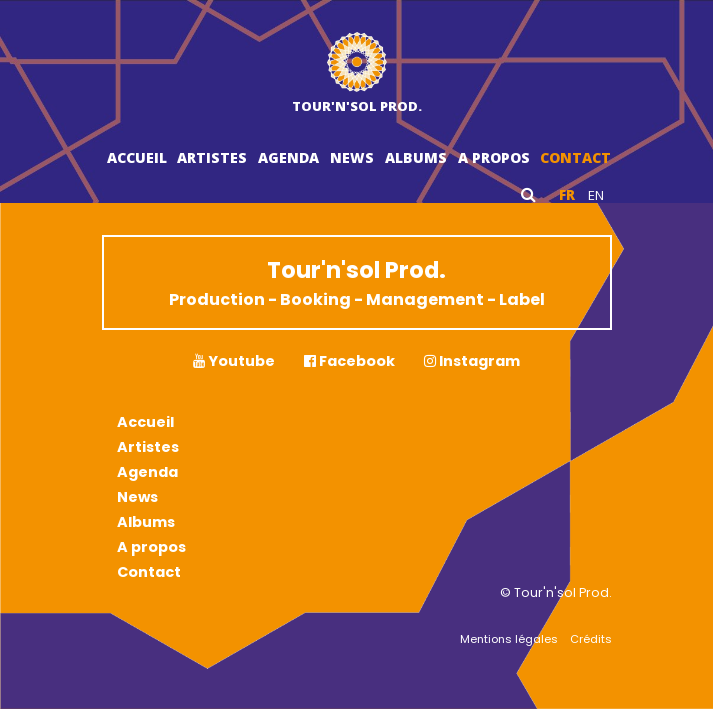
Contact (575, 157)
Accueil (137, 157)
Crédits (591, 639)
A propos (494, 157)
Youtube (234, 361)
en (596, 195)
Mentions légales (509, 639)
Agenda (288, 157)
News (352, 157)
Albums (416, 157)
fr (567, 195)
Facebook (349, 361)
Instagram (472, 361)
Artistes (212, 157)
